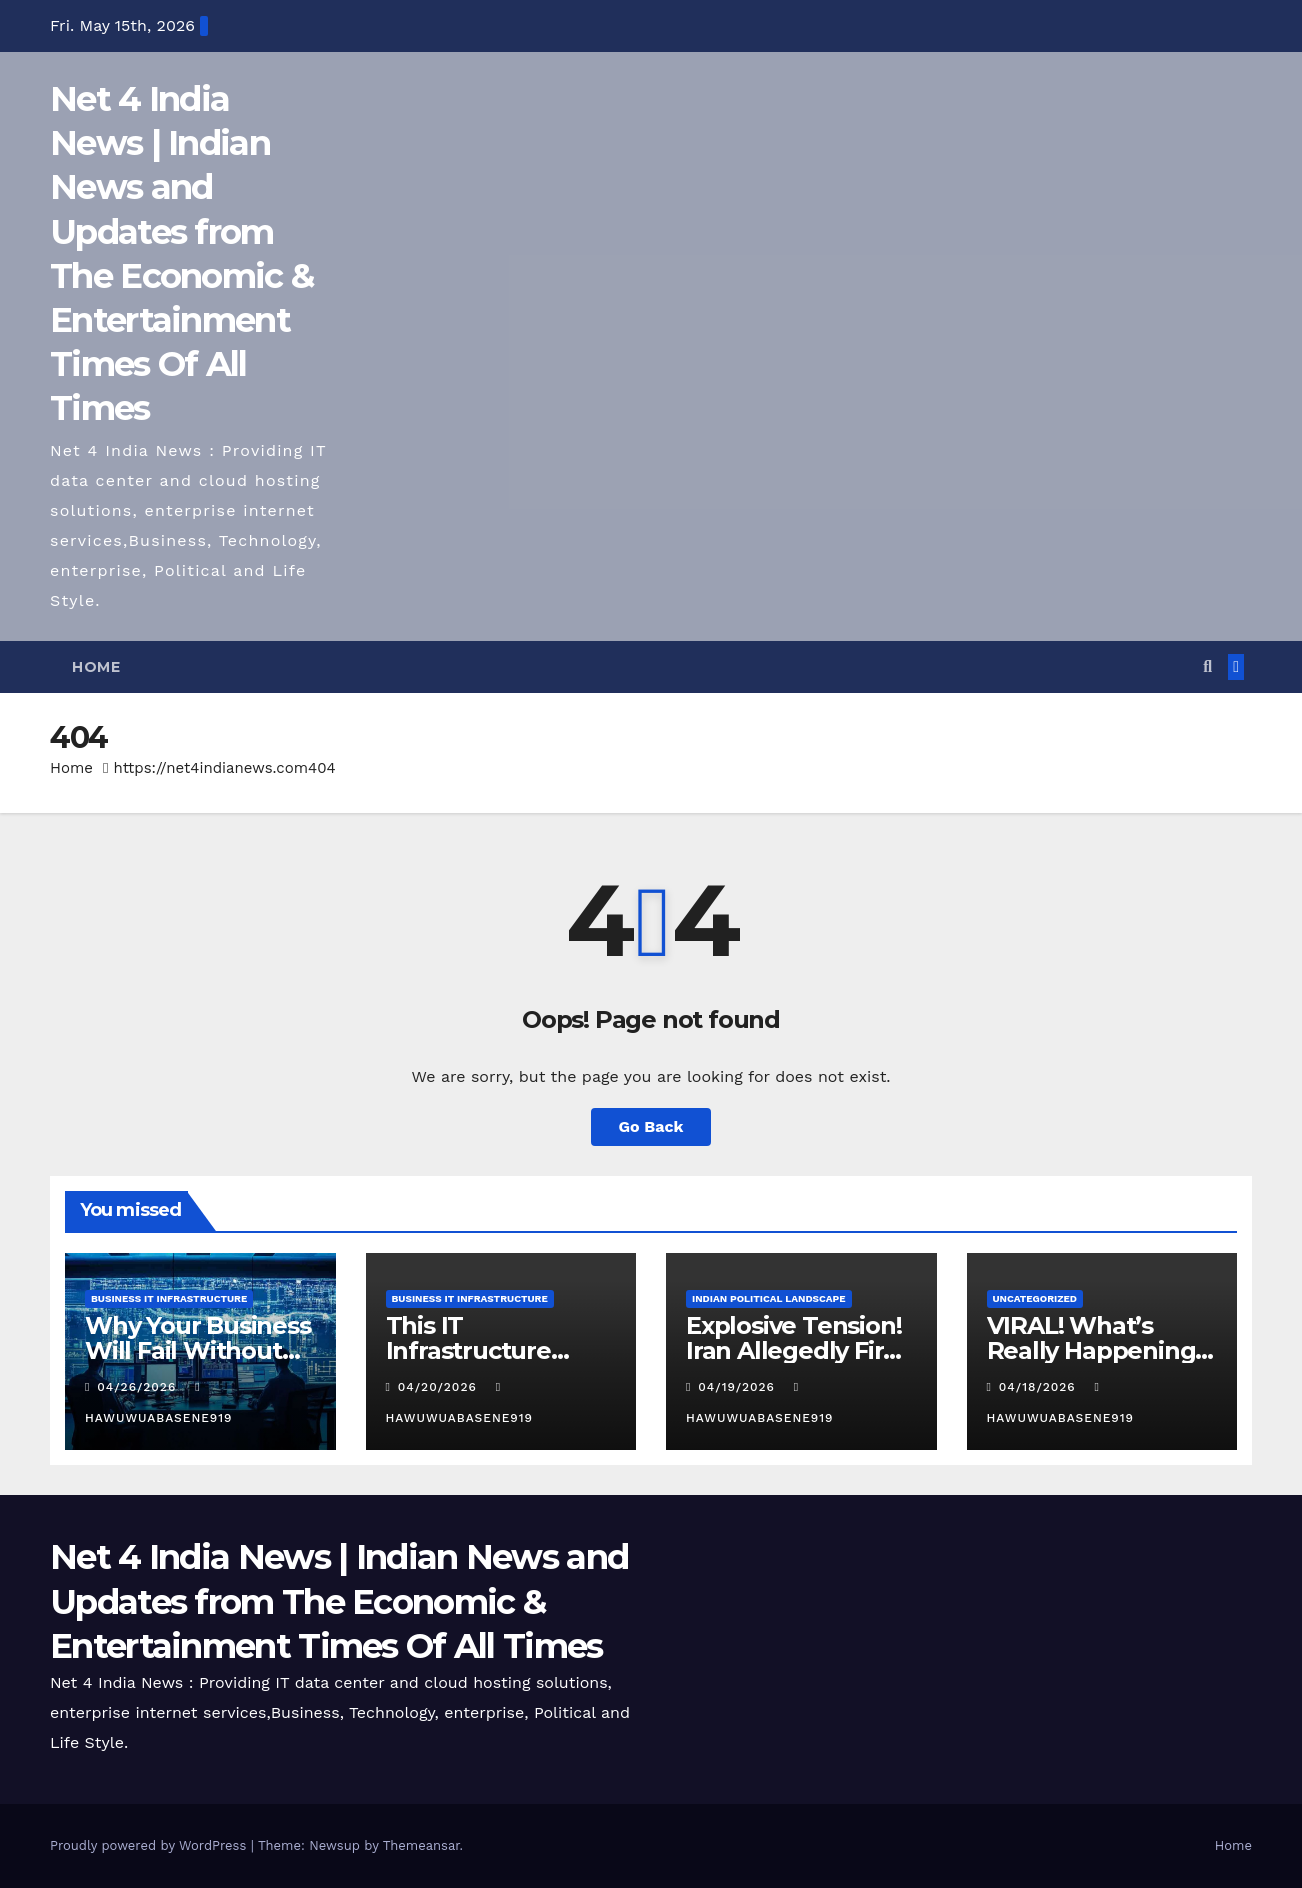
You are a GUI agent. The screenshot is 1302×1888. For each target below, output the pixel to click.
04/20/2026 (440, 1387)
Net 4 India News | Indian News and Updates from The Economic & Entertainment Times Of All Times (339, 1601)
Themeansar (421, 1845)
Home (96, 667)
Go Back (651, 1126)
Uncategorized (1035, 1298)
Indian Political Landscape (769, 1298)
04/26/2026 (139, 1387)
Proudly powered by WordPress (150, 1845)
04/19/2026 (739, 1387)
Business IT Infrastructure (169, 1298)
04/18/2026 (1040, 1387)
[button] (1207, 666)
